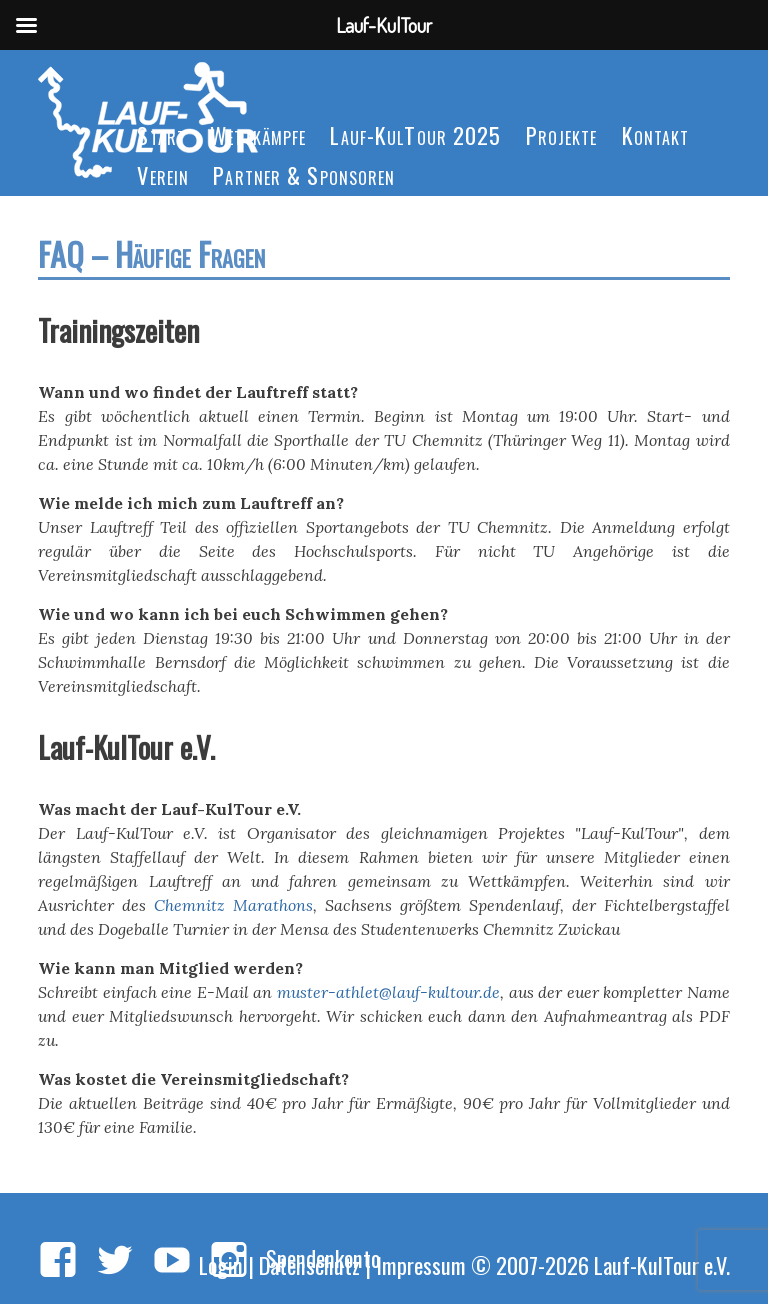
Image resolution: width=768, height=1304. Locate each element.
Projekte (562, 134)
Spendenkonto (323, 1257)
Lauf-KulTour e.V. (662, 1264)
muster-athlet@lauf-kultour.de (388, 992)
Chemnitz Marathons (233, 905)
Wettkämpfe (258, 134)
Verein (163, 174)
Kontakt (656, 134)
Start (161, 134)
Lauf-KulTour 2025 (415, 134)
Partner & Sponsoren (304, 174)
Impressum (421, 1264)
